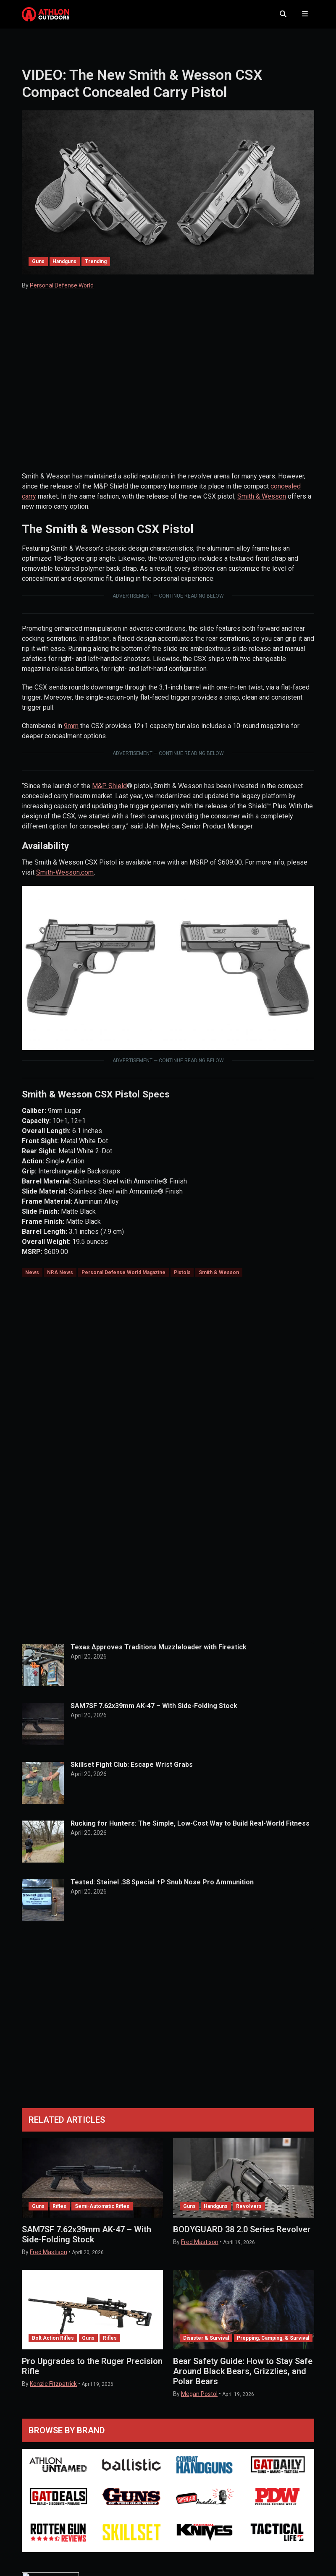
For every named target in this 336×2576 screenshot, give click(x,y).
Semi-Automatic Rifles (102, 2212)
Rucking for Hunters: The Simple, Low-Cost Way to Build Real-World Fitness (190, 1829)
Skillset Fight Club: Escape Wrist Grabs (132, 1770)
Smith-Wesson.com (65, 878)
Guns (38, 268)
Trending (96, 268)
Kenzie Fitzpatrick (53, 2389)
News (32, 1278)
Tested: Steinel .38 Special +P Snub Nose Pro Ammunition (162, 1888)
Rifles (59, 2212)
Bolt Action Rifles (53, 2344)
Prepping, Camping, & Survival (273, 2344)
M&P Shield (109, 792)
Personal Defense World (62, 291)
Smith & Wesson (261, 502)
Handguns (64, 268)
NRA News (60, 1278)
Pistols (182, 1278)
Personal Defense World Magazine (123, 1278)
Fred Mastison (48, 2258)
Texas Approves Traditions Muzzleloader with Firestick (159, 1653)
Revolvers (249, 2212)
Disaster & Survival (206, 2344)
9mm (71, 732)
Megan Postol (199, 2399)
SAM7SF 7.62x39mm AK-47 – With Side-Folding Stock (154, 1712)
